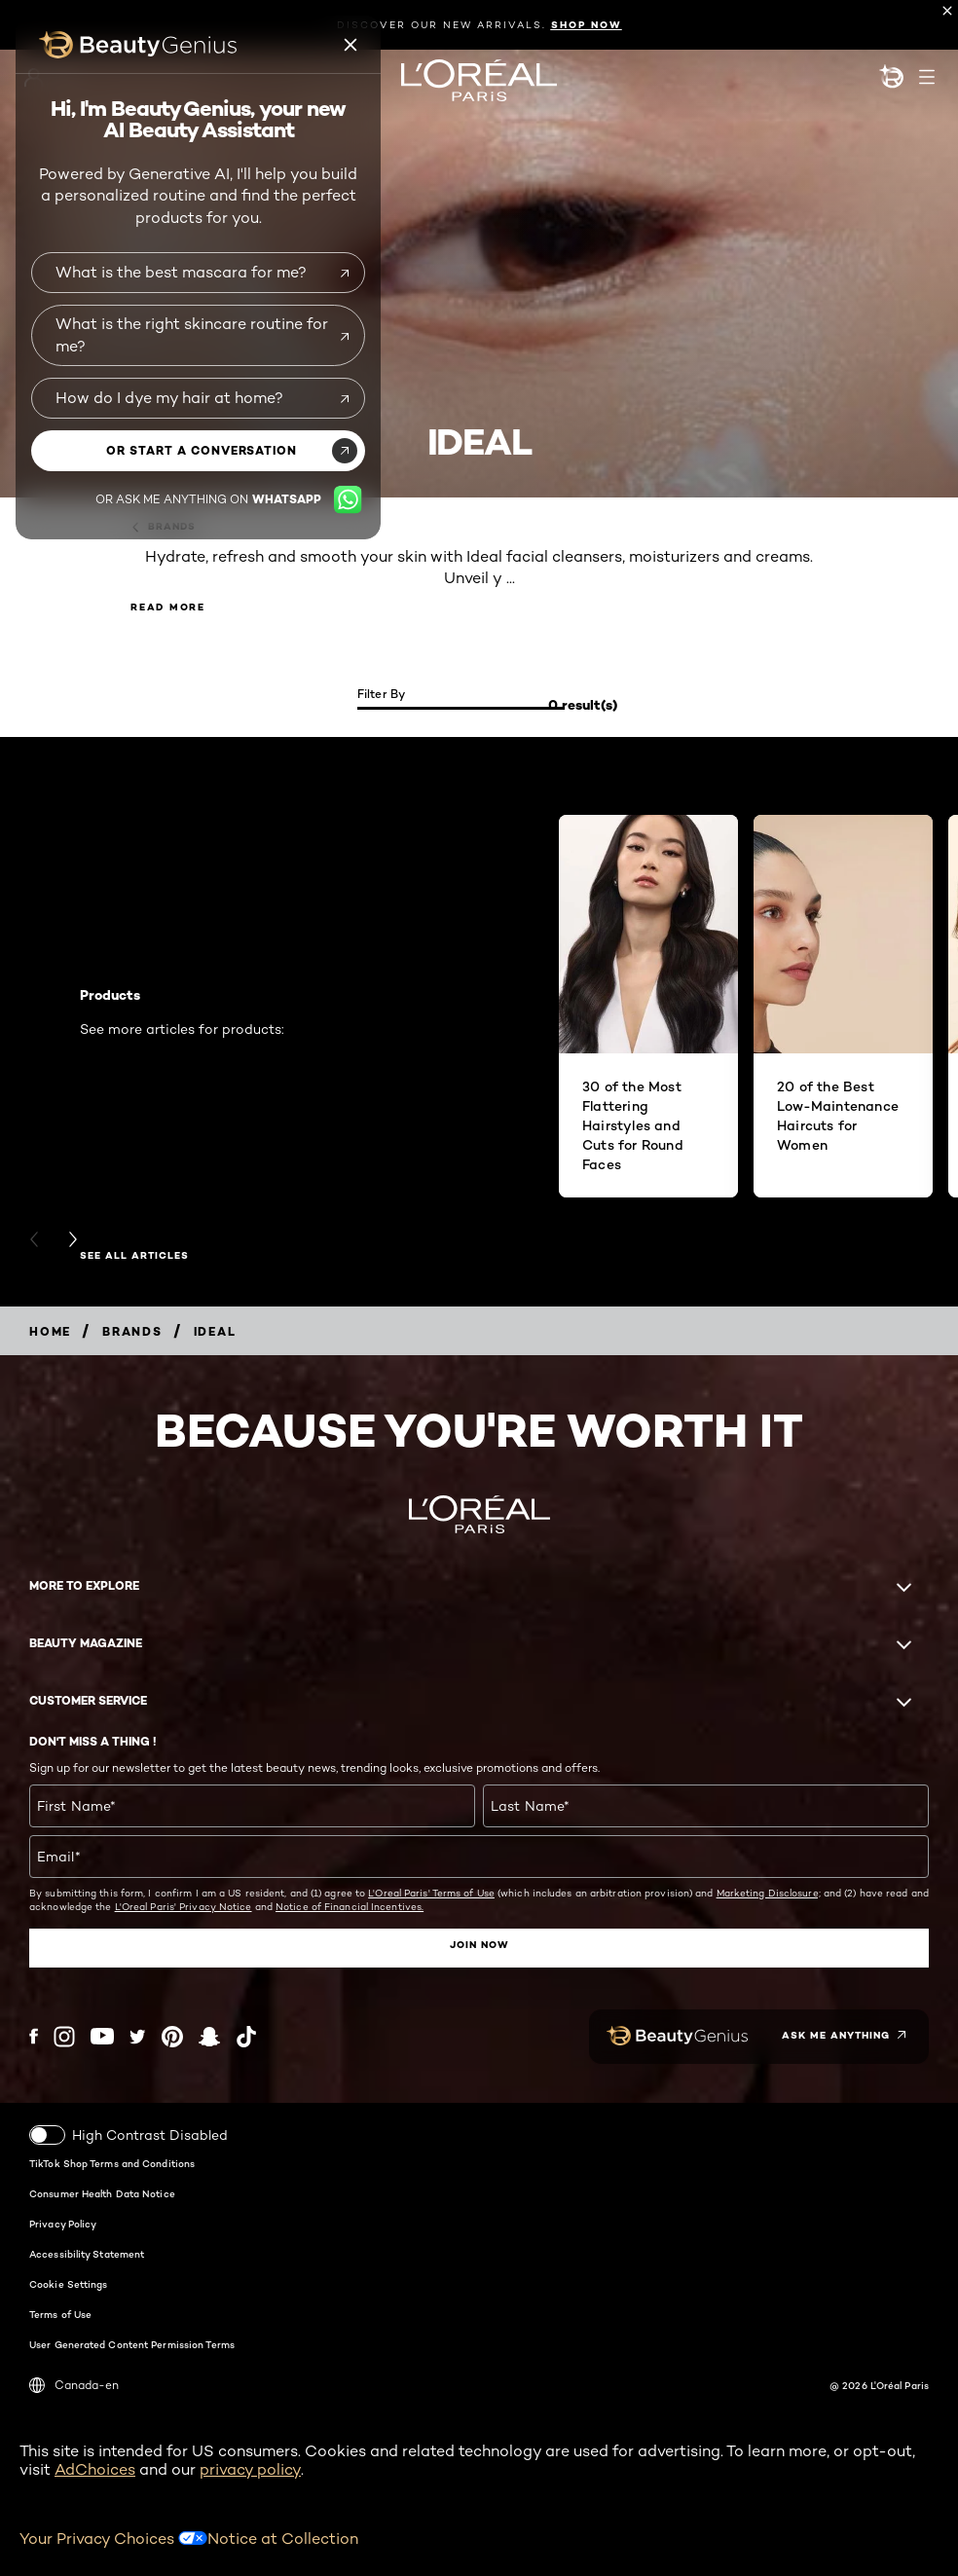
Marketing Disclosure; (769, 1892)
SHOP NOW (586, 24)
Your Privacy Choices (113, 2537)
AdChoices (95, 2469)
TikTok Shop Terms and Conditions (112, 2163)
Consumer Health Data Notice (102, 2193)
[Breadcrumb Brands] (132, 1331)
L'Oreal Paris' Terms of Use (431, 1892)
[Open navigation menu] (926, 77)
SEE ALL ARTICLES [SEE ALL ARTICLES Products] (134, 1256)
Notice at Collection (282, 2537)
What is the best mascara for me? (181, 272)
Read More (167, 607)
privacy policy (250, 2469)
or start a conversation (201, 450)
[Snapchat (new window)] (209, 2036)
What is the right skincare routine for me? (191, 334)
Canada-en (74, 2385)
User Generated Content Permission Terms (132, 2344)
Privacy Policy (62, 2223)
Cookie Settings (68, 2284)
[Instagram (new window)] (64, 2036)
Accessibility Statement (86, 2254)
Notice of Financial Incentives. (350, 1906)
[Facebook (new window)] (33, 2036)
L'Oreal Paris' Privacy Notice (183, 1906)
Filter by (381, 693)
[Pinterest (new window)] (172, 2036)
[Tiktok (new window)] (246, 2036)
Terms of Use (60, 2314)
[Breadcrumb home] (50, 1331)
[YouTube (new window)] (102, 2036)
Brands (163, 527)
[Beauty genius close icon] (351, 45)
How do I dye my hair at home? (169, 397)
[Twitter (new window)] (137, 2036)
